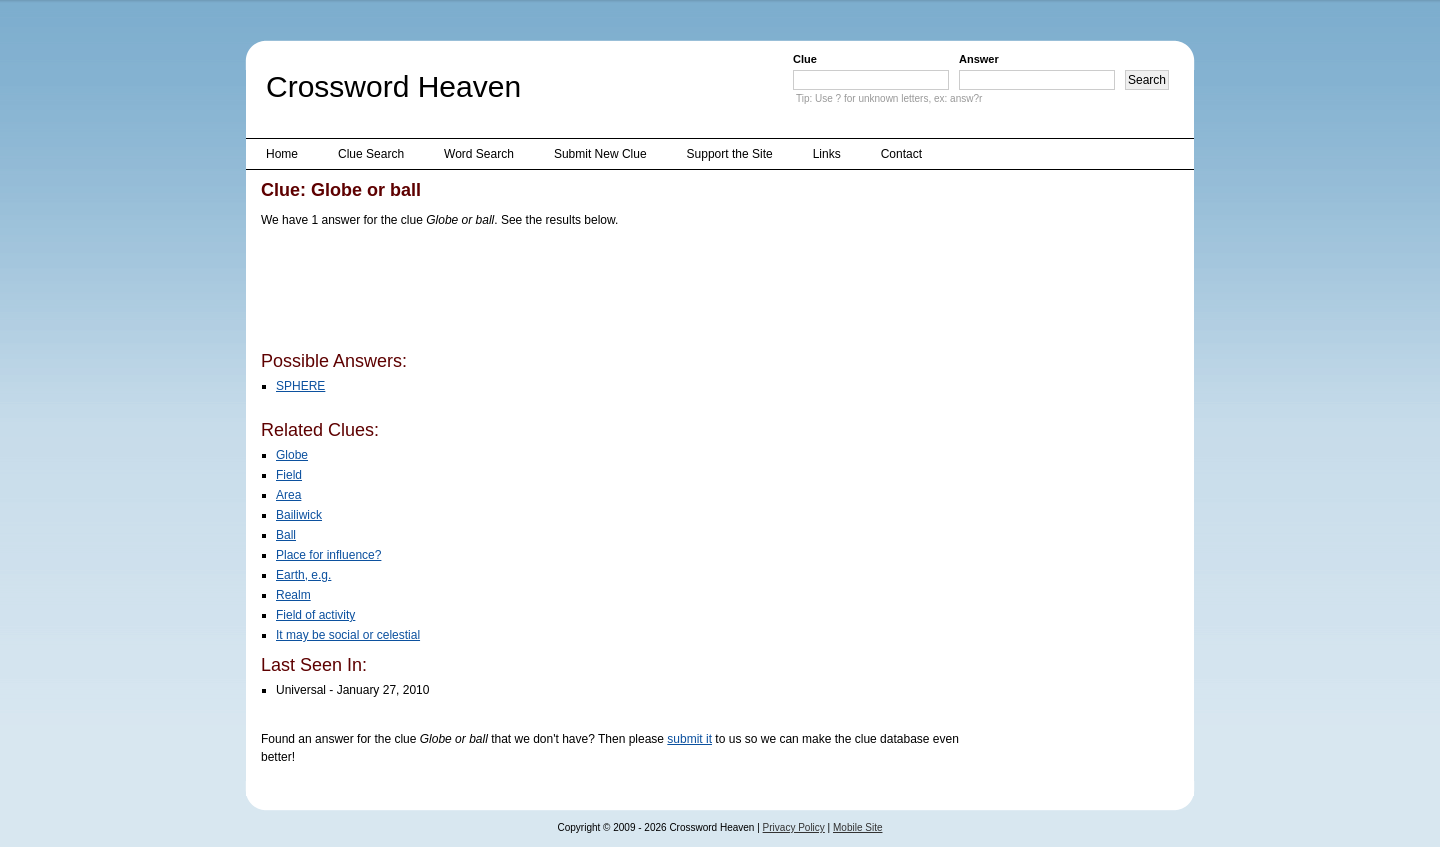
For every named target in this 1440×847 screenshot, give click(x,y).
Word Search (479, 154)
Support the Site (730, 154)
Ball (286, 535)
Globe (292, 455)
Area (288, 495)
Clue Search (371, 154)
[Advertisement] (625, 293)
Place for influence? (328, 555)
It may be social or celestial (348, 635)
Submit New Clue (600, 154)
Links (827, 154)
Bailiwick (299, 515)
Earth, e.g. (303, 575)
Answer (979, 59)
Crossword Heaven (393, 86)
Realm (293, 595)
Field (289, 475)
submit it (689, 739)
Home (282, 154)
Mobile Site (857, 827)
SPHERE (300, 386)
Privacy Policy (794, 827)
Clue (805, 59)
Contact (901, 154)
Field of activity (315, 615)
